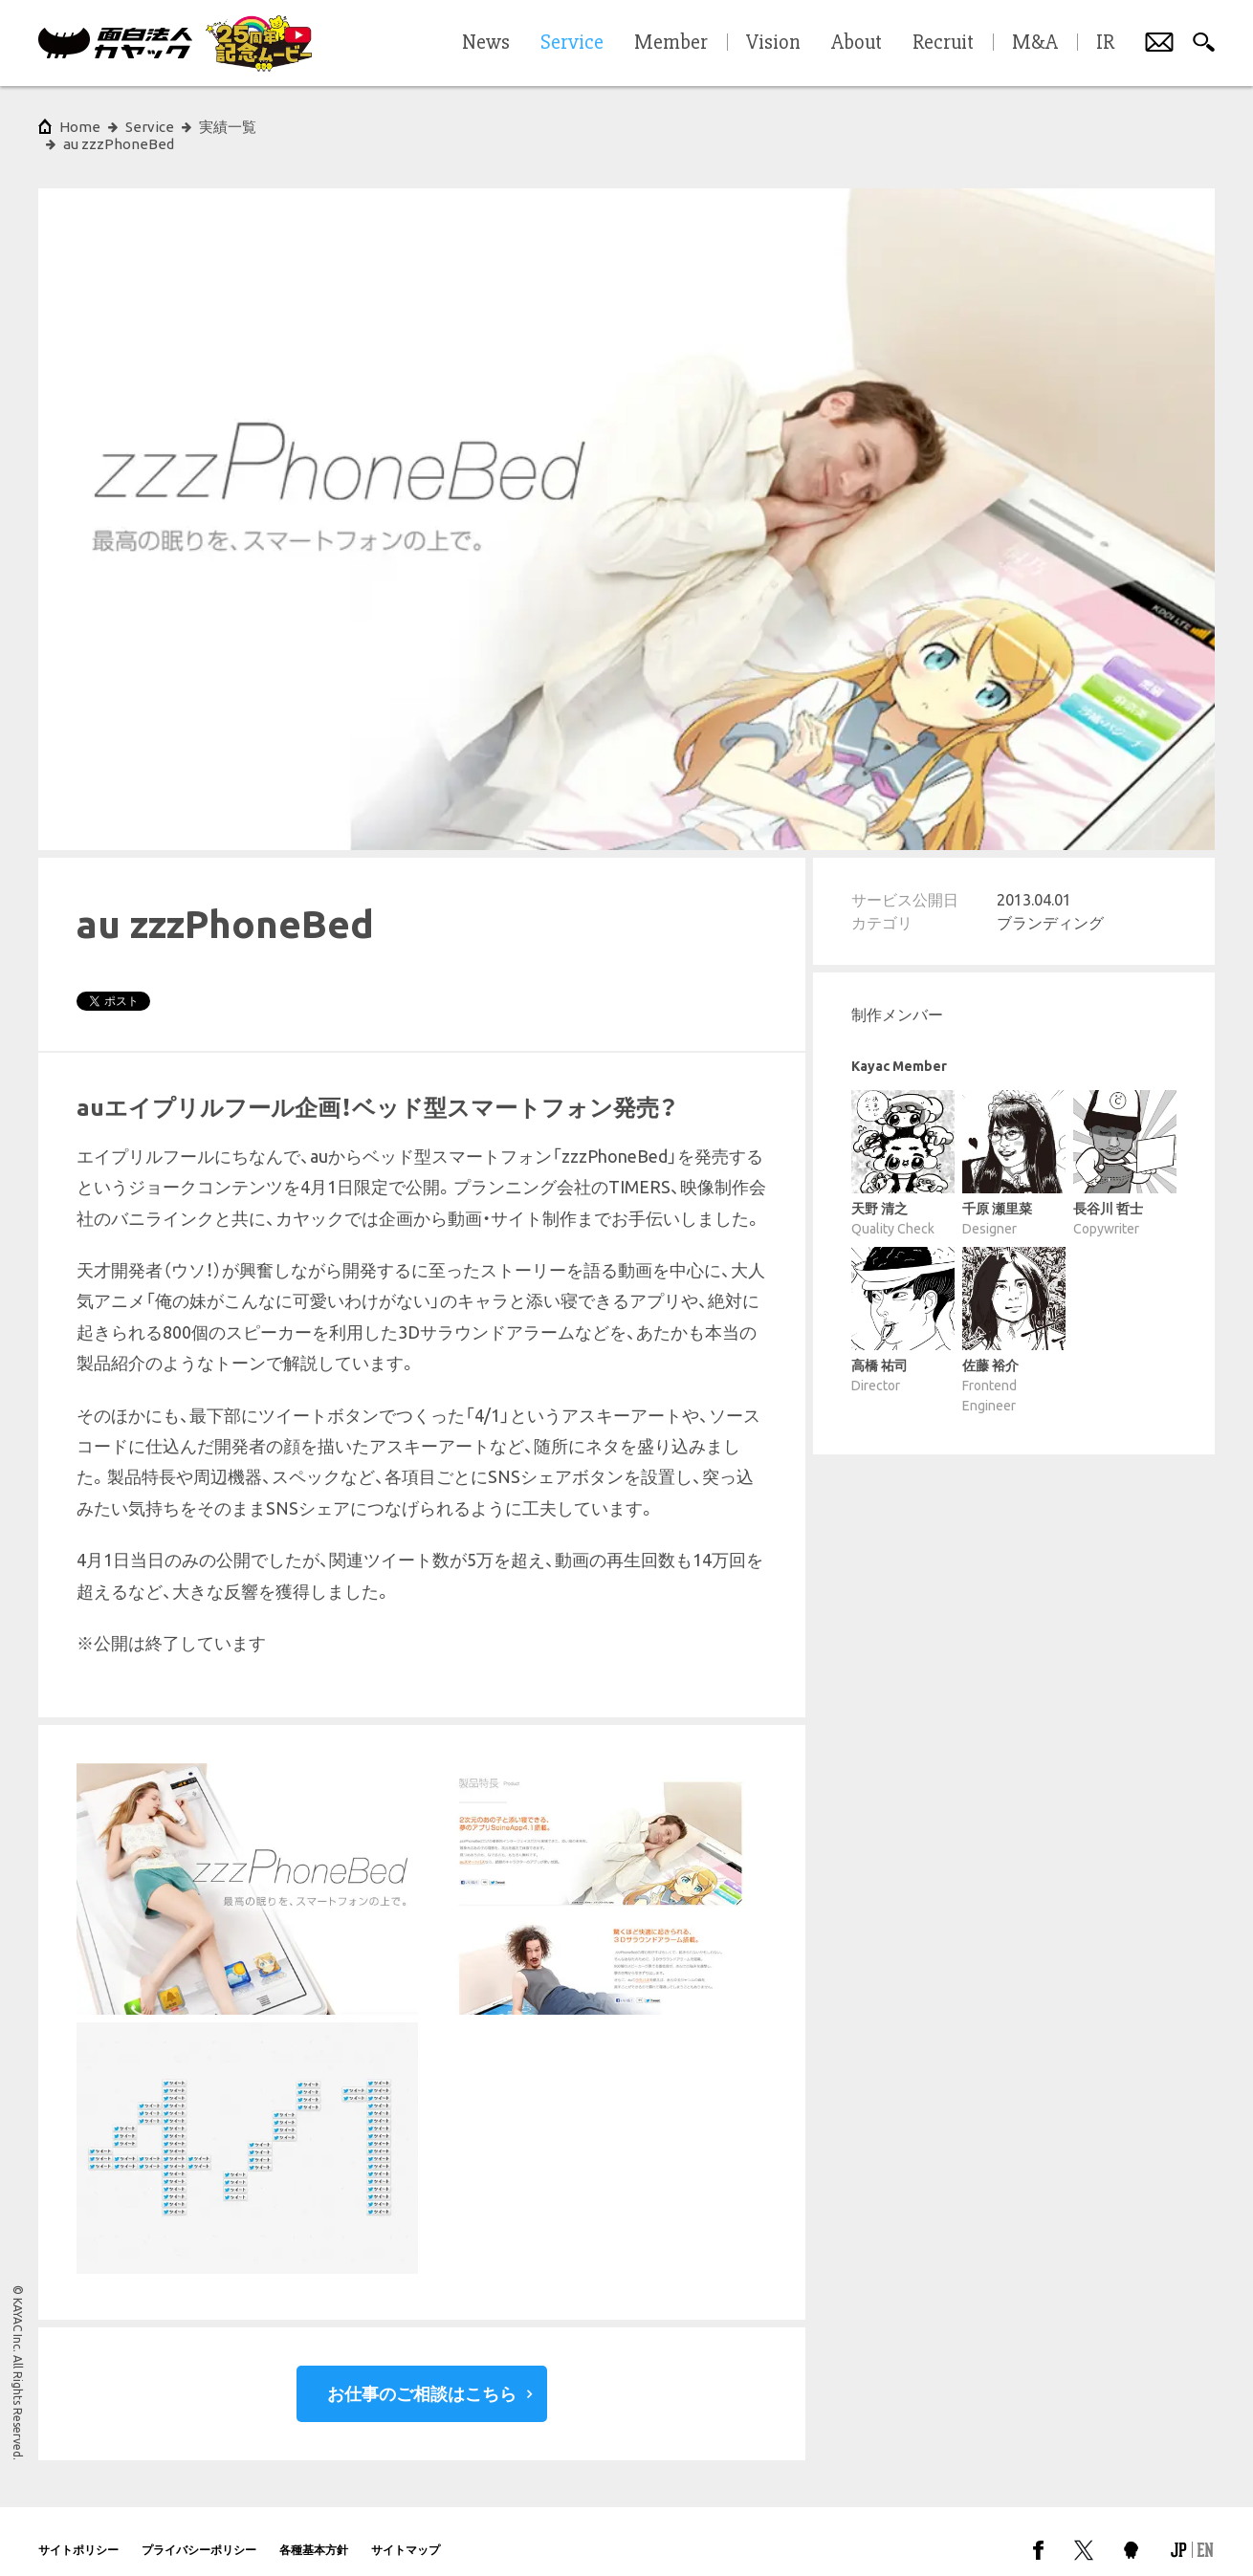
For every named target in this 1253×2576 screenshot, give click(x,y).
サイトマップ (405, 2532)
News (486, 43)
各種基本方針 (313, 2532)
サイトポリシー (78, 2532)
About (856, 43)
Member (671, 43)
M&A (1035, 43)
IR (1105, 43)
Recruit (943, 43)
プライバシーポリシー (199, 2532)
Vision (773, 43)
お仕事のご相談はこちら (422, 2376)
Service (149, 127)
